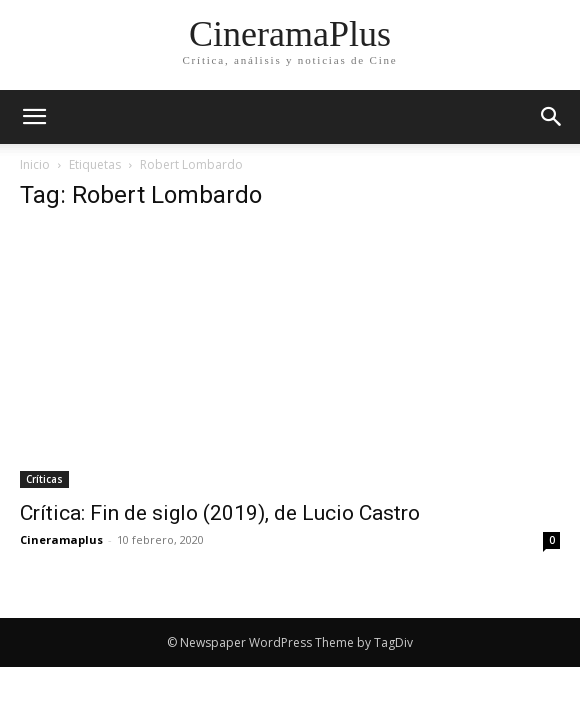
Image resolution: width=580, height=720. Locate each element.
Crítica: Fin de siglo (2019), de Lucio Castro (220, 513)
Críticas (44, 479)
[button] (552, 117)
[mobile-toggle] (34, 117)
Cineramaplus (61, 539)
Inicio (35, 164)
